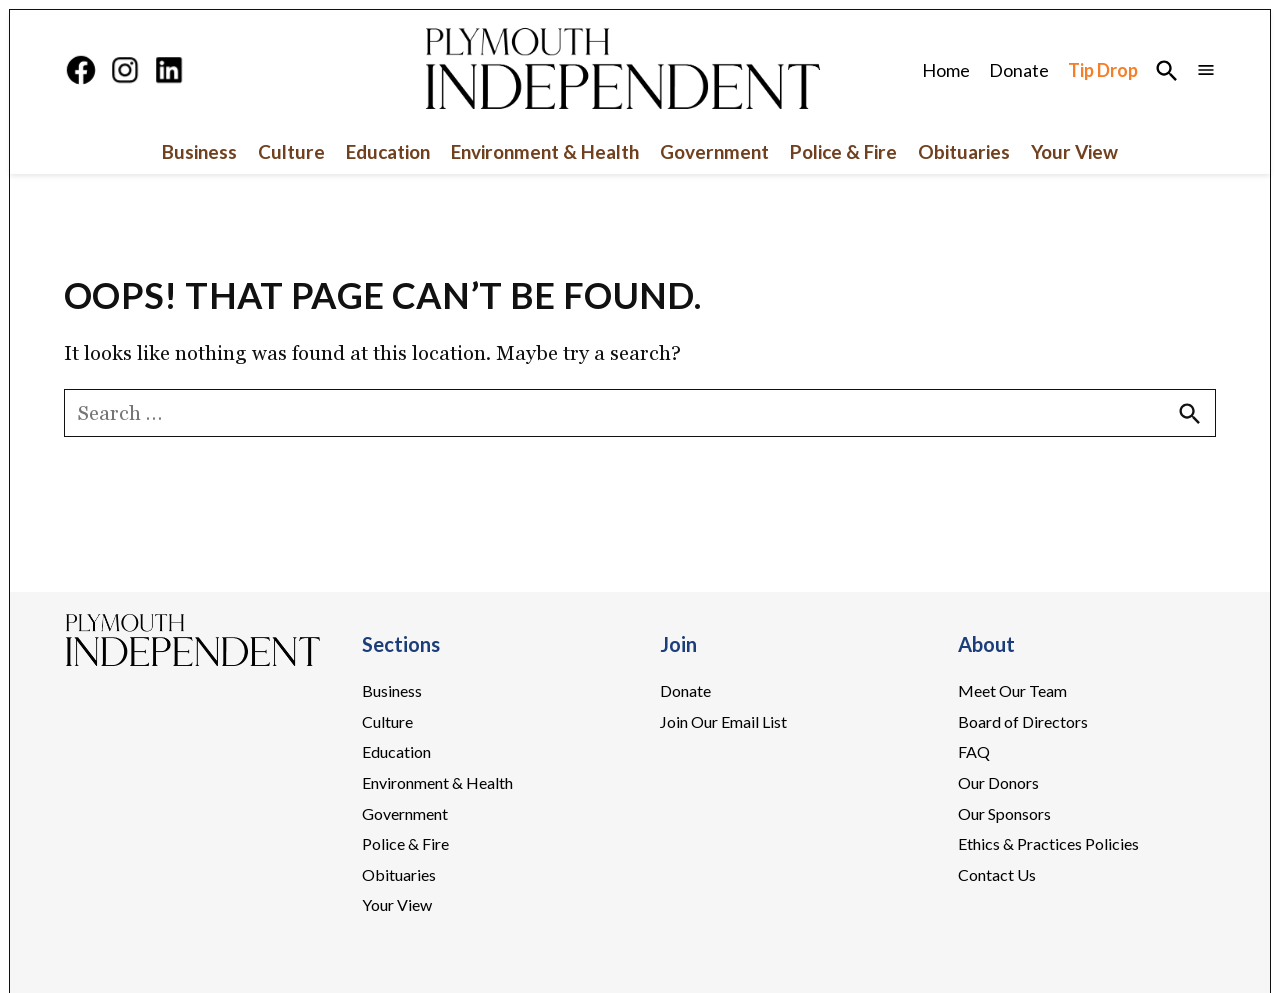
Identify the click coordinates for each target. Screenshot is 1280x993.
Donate (1019, 70)
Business (199, 151)
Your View (1074, 151)
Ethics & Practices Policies (1048, 843)
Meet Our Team (1012, 690)
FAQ (974, 751)
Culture (291, 151)
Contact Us (997, 874)
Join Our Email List (723, 721)
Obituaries (964, 151)
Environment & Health (545, 151)
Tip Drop (1103, 70)
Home (946, 70)
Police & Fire (843, 151)
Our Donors (998, 782)
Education (388, 151)
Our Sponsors (1004, 813)
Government (714, 151)
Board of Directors (1023, 721)
